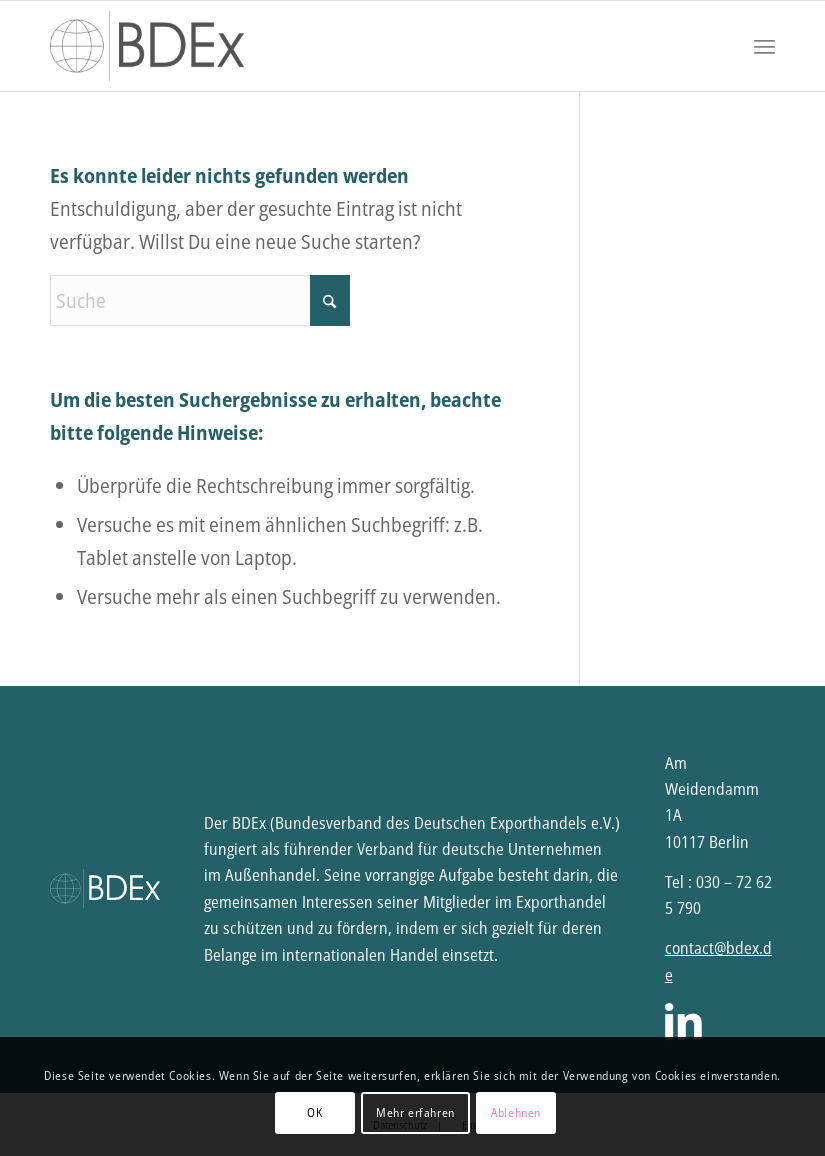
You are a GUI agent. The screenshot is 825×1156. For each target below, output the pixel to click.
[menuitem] (764, 46)
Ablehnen (516, 1112)
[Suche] (200, 300)
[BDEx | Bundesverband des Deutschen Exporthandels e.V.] (147, 46)
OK (314, 1112)
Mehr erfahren (415, 1112)
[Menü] (764, 46)
